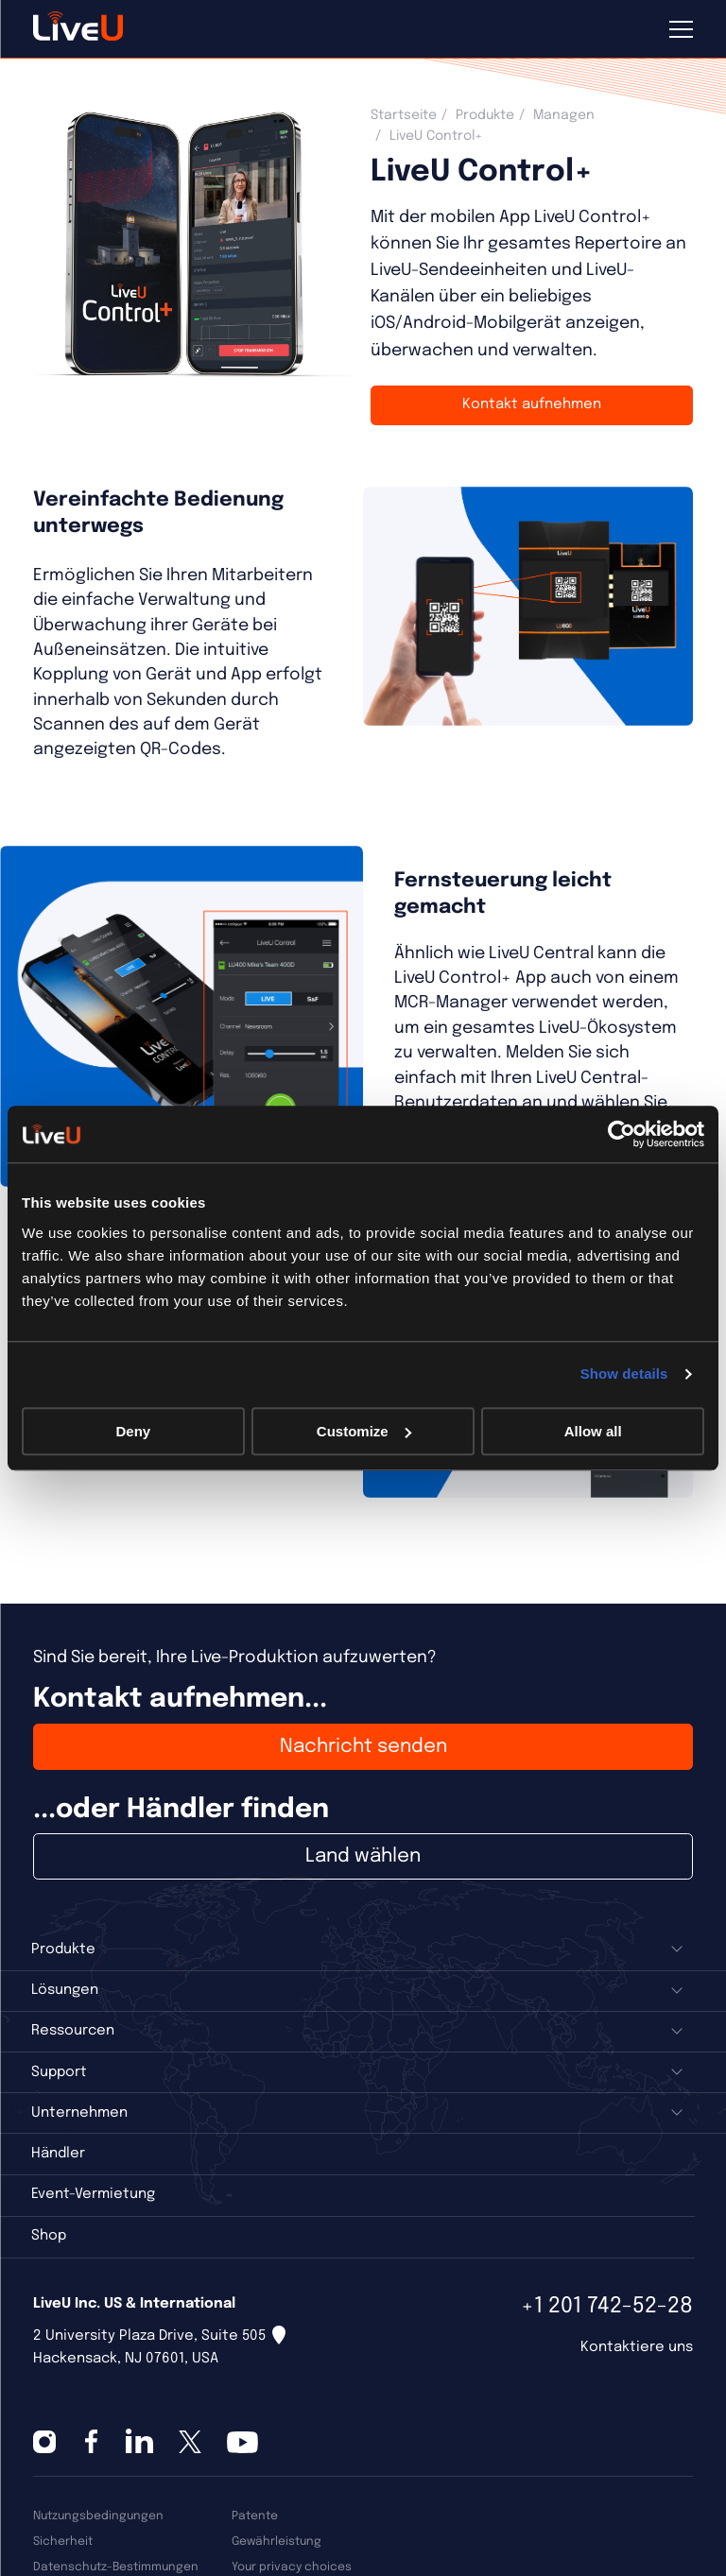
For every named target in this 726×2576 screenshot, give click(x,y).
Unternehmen (79, 2113)
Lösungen (64, 1990)
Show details (624, 1373)
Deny (132, 1431)
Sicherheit (63, 2541)
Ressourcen (72, 2030)
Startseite (404, 115)
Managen (564, 115)
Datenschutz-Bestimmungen (116, 2567)
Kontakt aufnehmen (531, 404)
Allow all (593, 1431)
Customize (364, 1431)
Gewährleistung (276, 2541)
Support (59, 2072)
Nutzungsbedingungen (98, 2516)
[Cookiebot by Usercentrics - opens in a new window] (621, 1134)
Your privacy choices (292, 2567)
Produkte (485, 115)
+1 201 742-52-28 (607, 2306)
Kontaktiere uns (636, 2347)
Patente (255, 2516)
